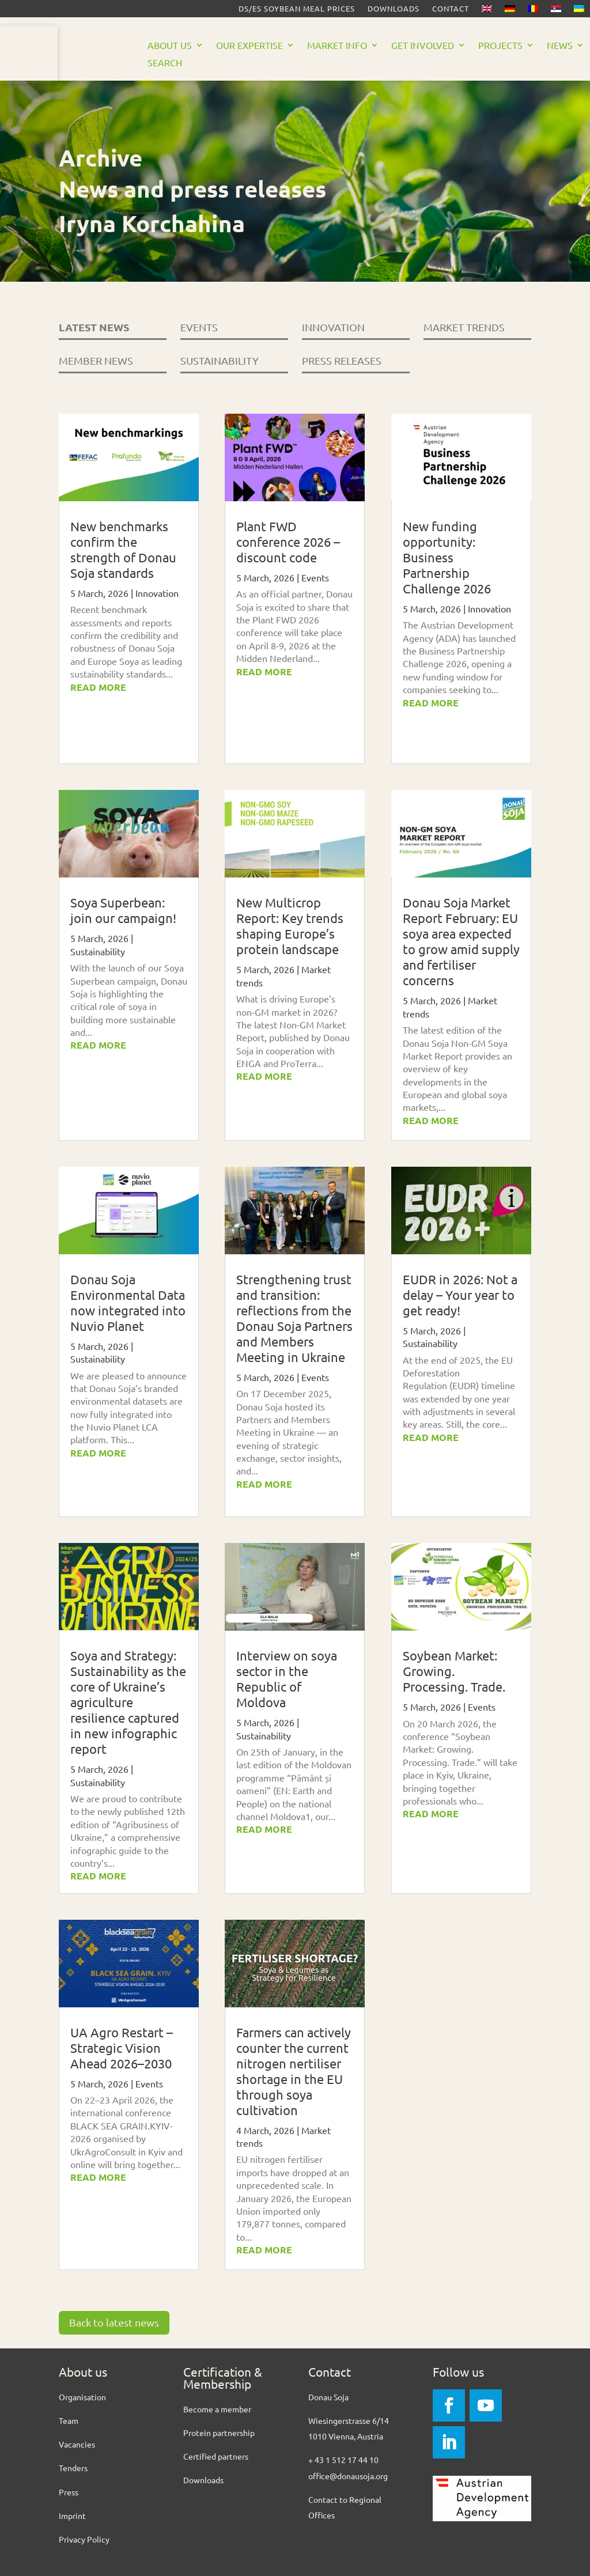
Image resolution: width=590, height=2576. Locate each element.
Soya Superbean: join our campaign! (123, 910)
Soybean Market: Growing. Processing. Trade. (454, 1671)
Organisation (82, 2397)
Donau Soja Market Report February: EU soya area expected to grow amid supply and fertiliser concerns (461, 941)
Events (149, 2083)
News (560, 46)
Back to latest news (114, 2322)
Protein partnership (219, 2432)
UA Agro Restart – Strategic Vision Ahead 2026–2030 (121, 2048)
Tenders (73, 2467)
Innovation (157, 593)
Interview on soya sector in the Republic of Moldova (286, 1678)
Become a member (217, 2409)
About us (170, 46)
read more (98, 687)
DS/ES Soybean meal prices (297, 9)
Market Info (337, 46)
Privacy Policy (84, 2539)
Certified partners (215, 2456)
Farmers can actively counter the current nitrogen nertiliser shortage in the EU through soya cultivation (293, 2071)
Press (68, 2492)
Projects (500, 46)
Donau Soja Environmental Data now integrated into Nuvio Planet (128, 1302)
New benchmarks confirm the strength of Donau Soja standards (123, 549)
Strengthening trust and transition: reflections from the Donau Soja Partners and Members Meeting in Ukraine (294, 1318)
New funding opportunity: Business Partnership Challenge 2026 (447, 557)
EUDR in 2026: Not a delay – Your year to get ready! (460, 1295)
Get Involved (422, 46)
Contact (450, 9)
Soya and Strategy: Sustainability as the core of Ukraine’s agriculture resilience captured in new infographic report (128, 1702)
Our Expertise (249, 46)
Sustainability (97, 951)
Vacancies (77, 2444)
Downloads (393, 9)
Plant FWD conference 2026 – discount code (288, 542)
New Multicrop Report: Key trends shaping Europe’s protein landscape (289, 925)
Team (68, 2420)
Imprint (72, 2515)
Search (165, 63)
